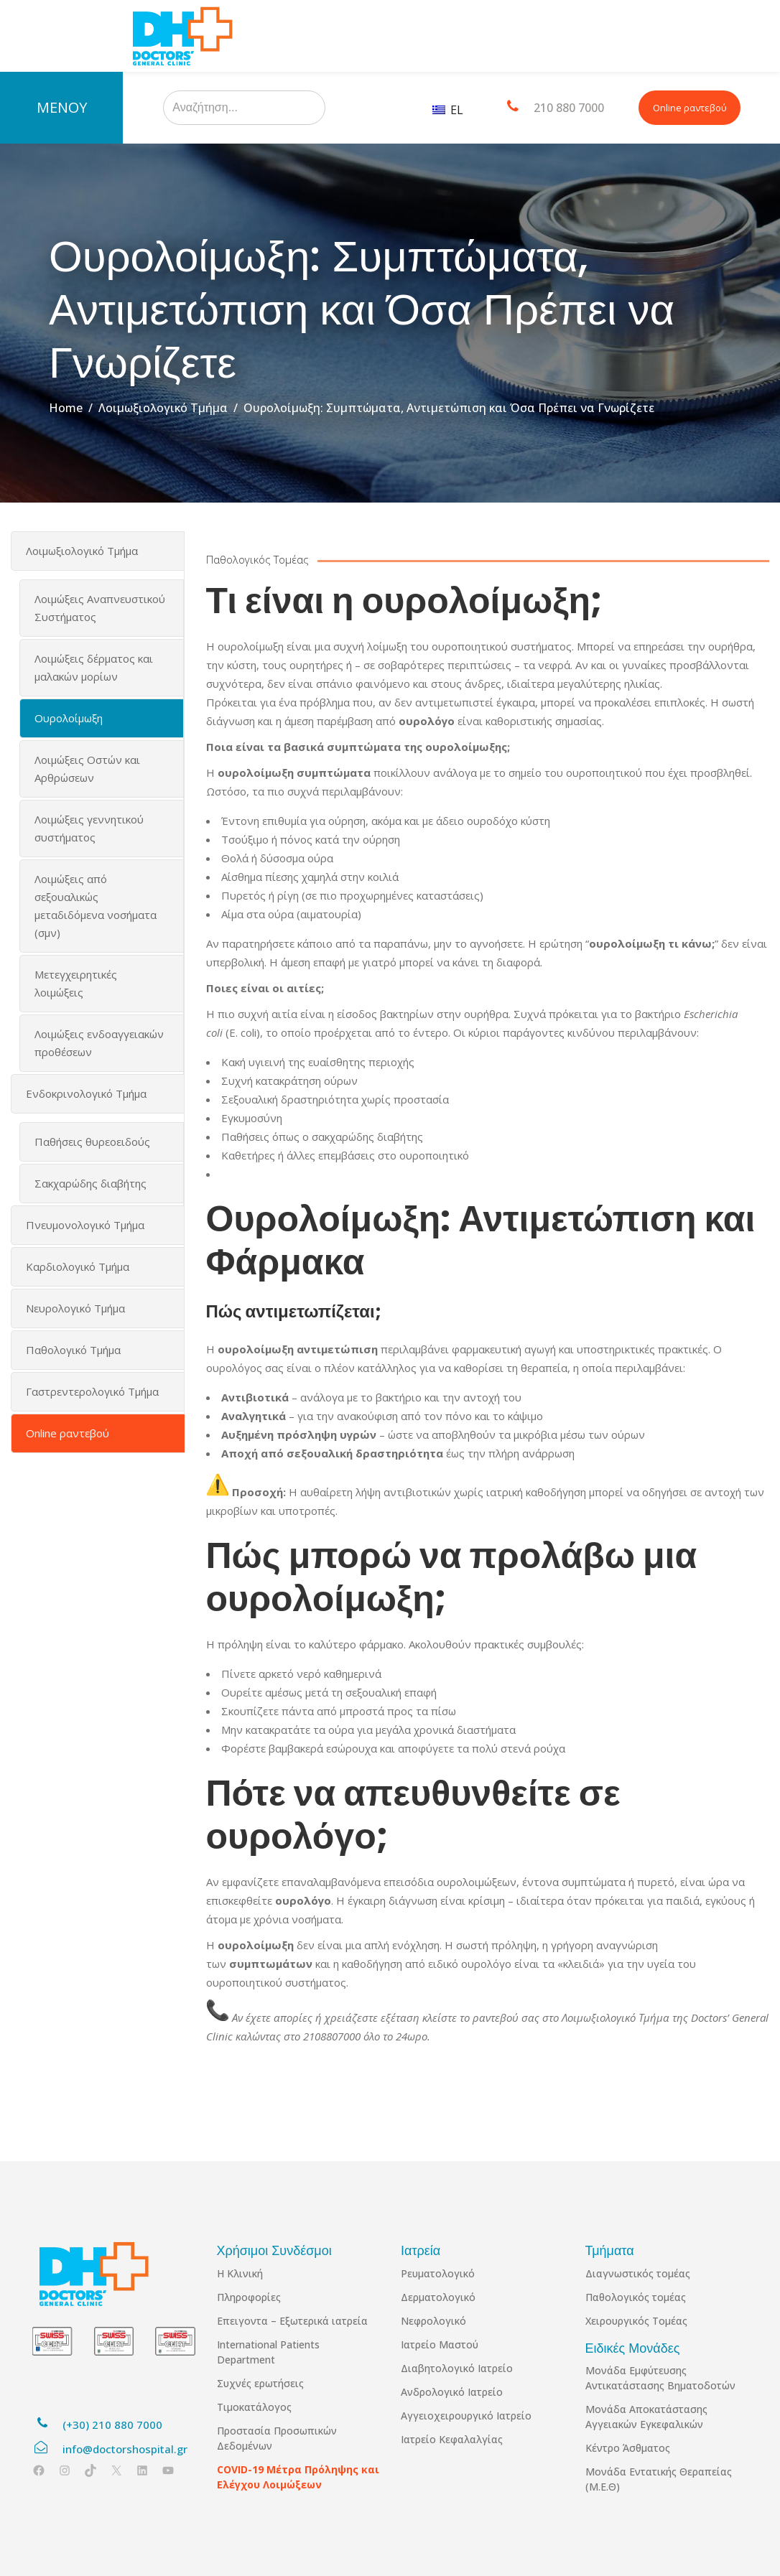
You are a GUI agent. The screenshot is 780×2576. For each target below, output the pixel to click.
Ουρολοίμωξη (68, 718)
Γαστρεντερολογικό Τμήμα (92, 1391)
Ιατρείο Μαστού (439, 2344)
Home (66, 408)
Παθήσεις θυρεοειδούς (92, 1141)
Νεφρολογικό (433, 2321)
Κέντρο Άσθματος (627, 2448)
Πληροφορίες (249, 2297)
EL (447, 110)
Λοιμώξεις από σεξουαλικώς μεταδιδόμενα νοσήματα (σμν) (95, 906)
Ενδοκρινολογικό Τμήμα (86, 1093)
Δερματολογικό (438, 2297)
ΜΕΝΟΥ (62, 107)
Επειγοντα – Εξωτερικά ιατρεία (292, 2321)
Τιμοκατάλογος (254, 2407)
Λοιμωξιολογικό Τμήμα (163, 408)
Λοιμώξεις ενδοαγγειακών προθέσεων (99, 1043)
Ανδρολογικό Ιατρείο (452, 2392)
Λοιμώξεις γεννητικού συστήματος (89, 828)
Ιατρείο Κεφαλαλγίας (452, 2439)
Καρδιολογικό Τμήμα (77, 1266)
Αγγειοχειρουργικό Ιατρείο (466, 2415)
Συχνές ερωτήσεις (260, 2383)
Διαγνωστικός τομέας (637, 2273)
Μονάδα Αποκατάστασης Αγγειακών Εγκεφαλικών (646, 2416)
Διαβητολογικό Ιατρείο (457, 2368)
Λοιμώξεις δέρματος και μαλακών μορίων (93, 667)
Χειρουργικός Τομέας (636, 2321)
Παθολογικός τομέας (635, 2297)
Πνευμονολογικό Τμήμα (85, 1225)
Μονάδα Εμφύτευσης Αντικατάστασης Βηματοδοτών (660, 2377)
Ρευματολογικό (438, 2273)
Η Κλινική (240, 2273)
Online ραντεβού (690, 107)
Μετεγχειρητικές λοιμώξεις (75, 983)
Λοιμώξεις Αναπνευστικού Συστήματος (99, 608)
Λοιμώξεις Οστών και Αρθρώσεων (87, 768)
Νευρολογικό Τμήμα (75, 1308)
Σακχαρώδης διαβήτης (90, 1183)
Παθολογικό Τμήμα (73, 1350)
